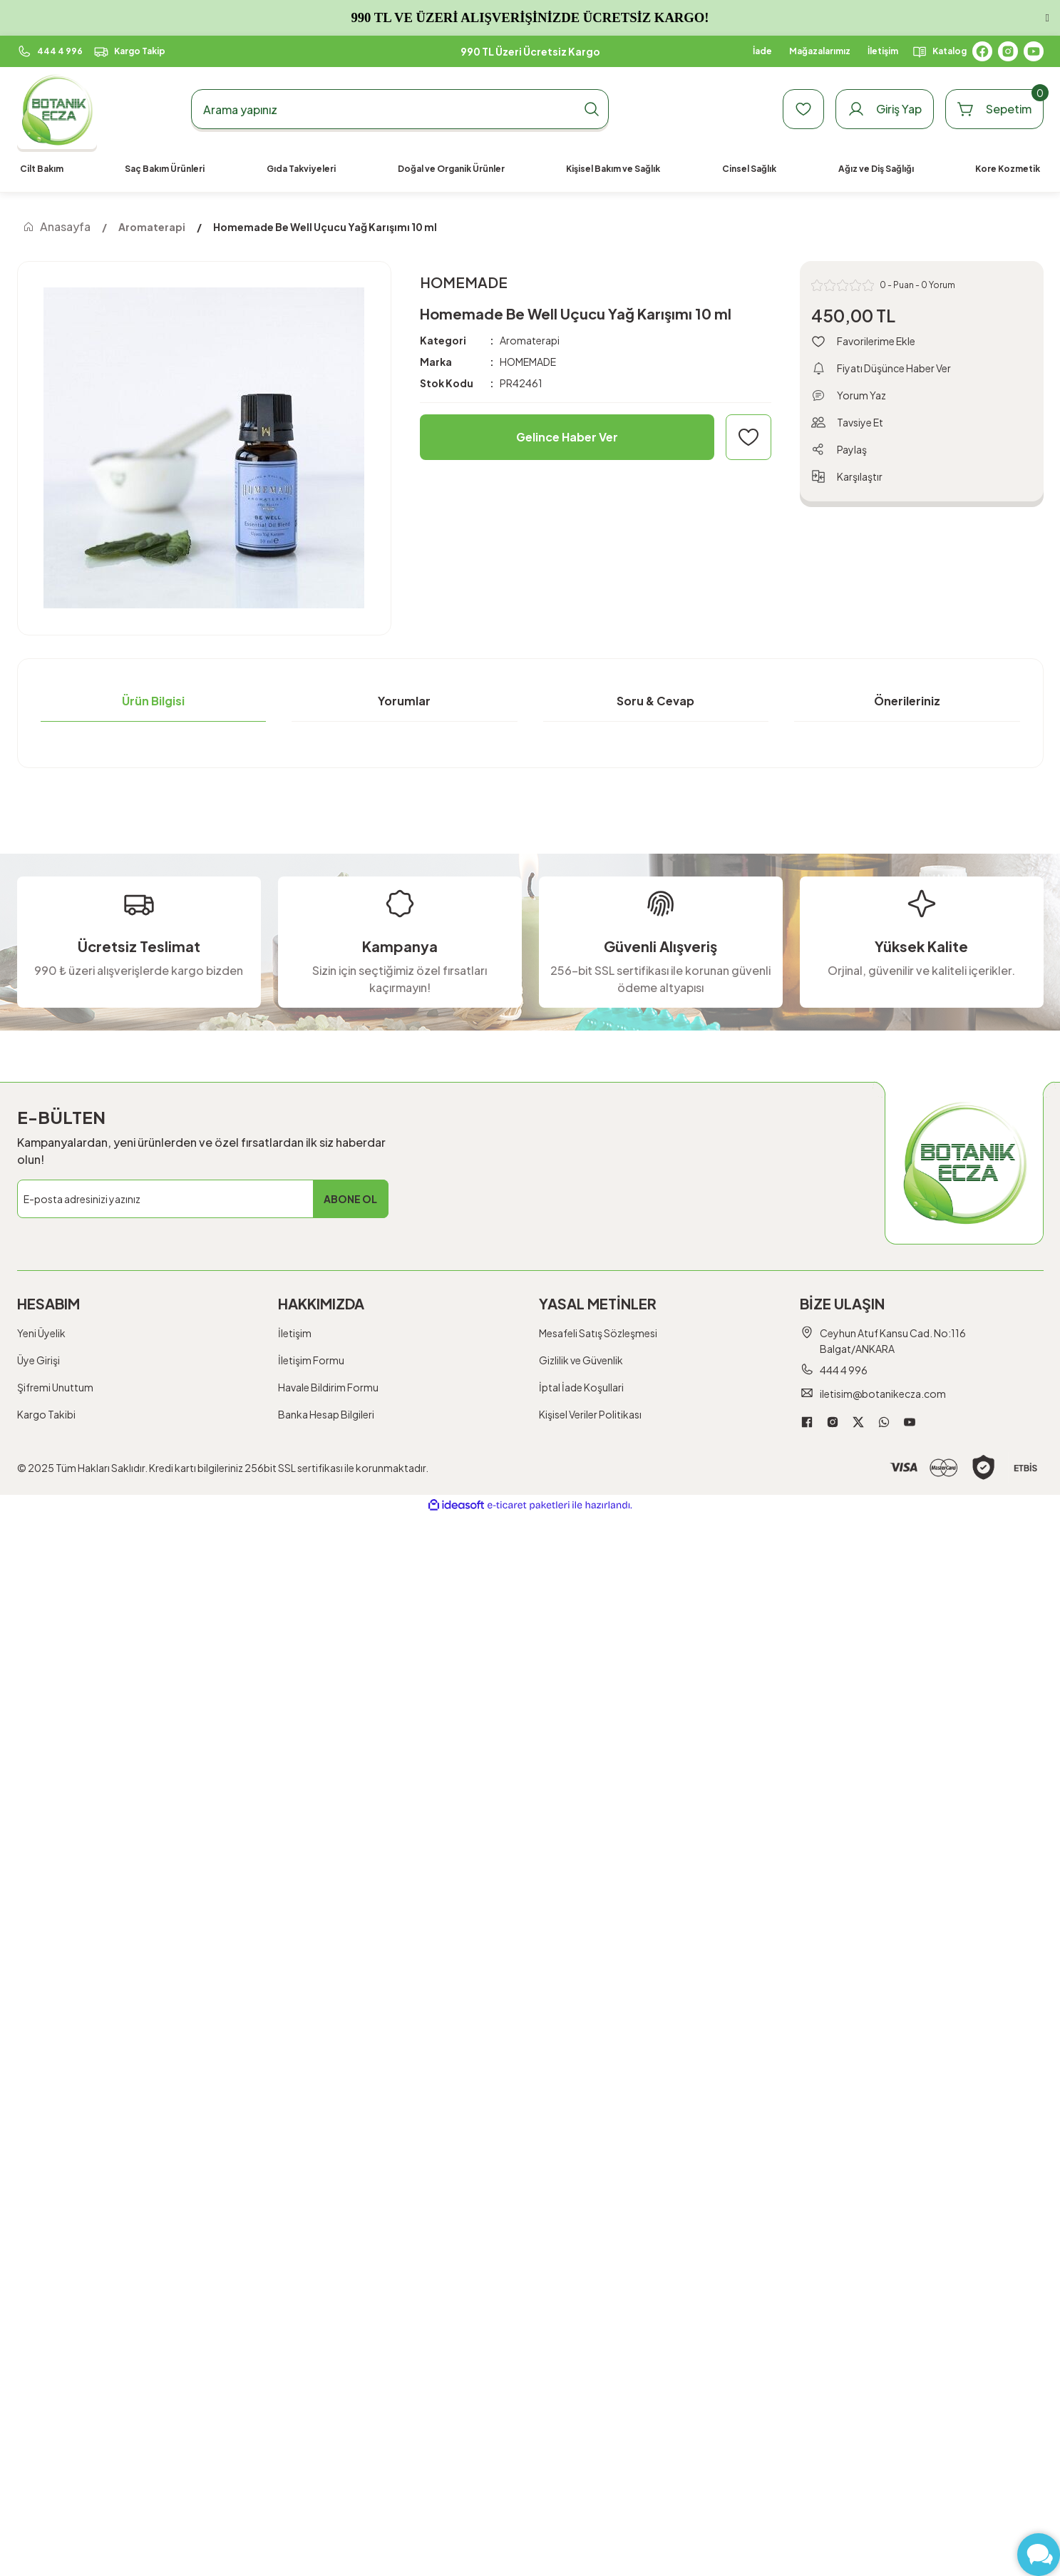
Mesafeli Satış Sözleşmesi (598, 1333)
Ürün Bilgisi (153, 700)
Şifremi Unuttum (55, 1387)
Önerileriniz (907, 700)
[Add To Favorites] (748, 437)
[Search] (400, 109)
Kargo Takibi (46, 1414)
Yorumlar (404, 700)
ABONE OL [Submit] (350, 1198)
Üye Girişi (38, 1360)
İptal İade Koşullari (581, 1387)
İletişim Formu (311, 1360)
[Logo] (57, 109)
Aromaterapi (530, 340)
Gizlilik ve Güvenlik (581, 1360)
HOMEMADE (528, 361)
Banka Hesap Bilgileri (326, 1414)
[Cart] (994, 109)
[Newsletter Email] (203, 1199)
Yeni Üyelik (41, 1333)
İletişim (295, 1333)
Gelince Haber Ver (567, 436)
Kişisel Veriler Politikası (590, 1414)
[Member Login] (884, 109)
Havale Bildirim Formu (328, 1387)
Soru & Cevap (655, 700)
